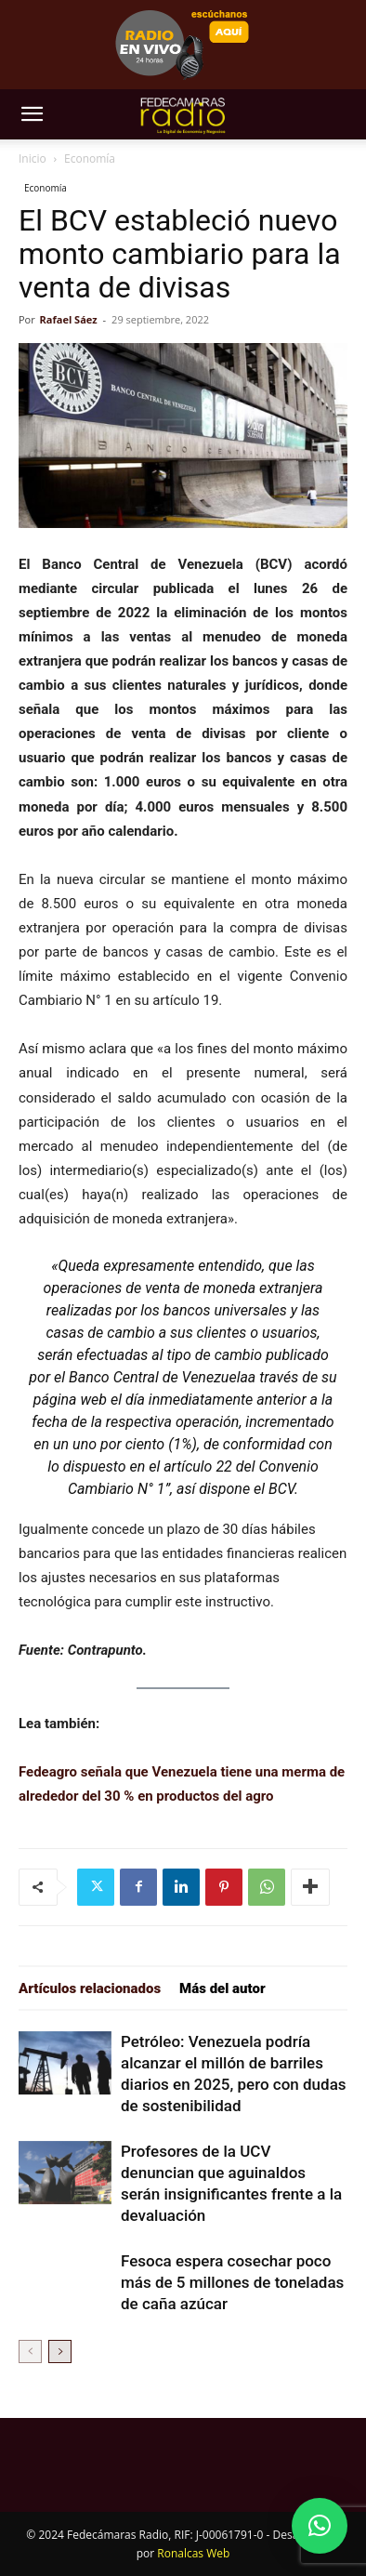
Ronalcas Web (193, 2553)
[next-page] (60, 2351)
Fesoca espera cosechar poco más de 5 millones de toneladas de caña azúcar (232, 2282)
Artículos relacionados (90, 1988)
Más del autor (222, 1988)
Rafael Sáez (69, 319)
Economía (89, 158)
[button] (31, 114)
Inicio (32, 158)
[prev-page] (30, 2351)
